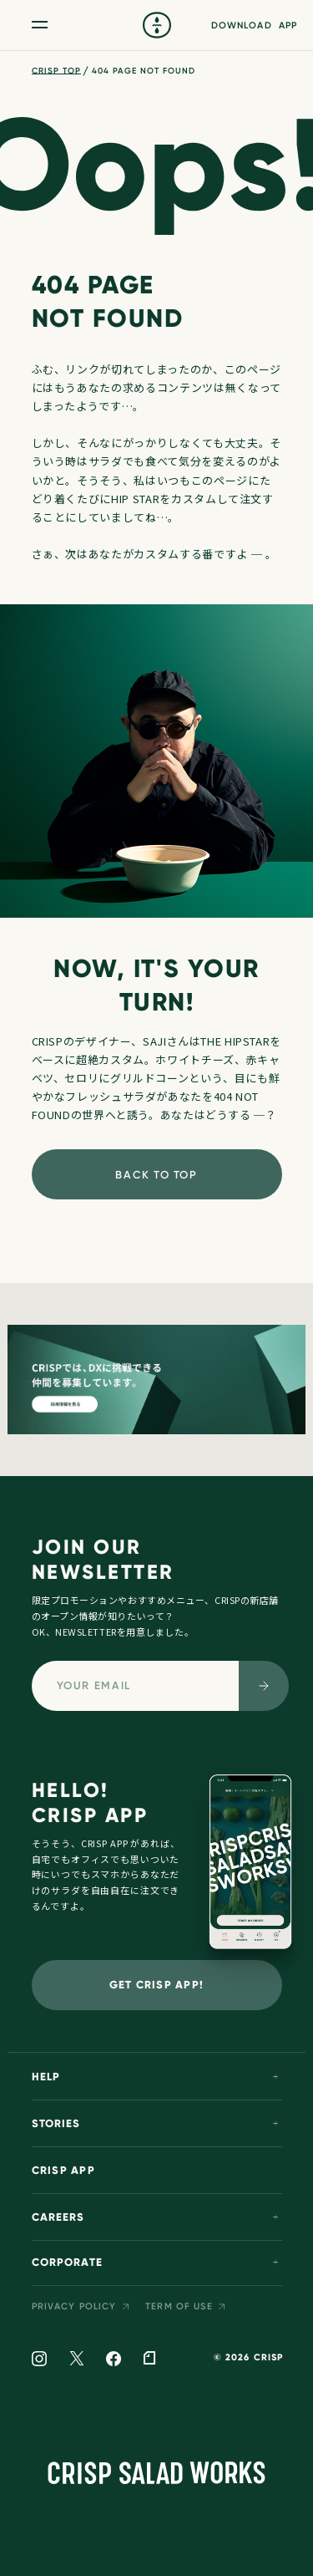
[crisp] (156, 25)
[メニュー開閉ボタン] (40, 25)
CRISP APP (63, 2170)
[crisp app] (250, 1870)
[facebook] (114, 2359)
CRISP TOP (56, 71)
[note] (149, 2358)
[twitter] (76, 2359)
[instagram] (40, 2359)
